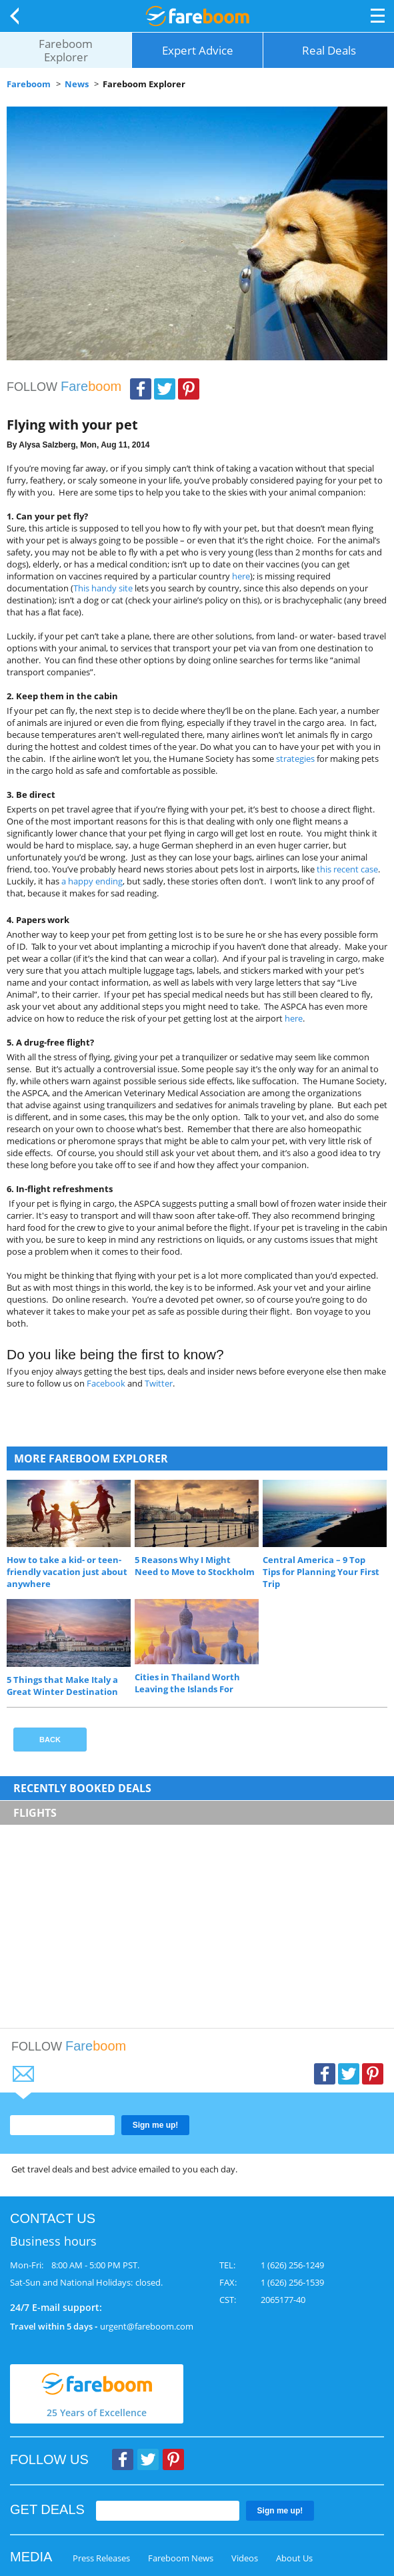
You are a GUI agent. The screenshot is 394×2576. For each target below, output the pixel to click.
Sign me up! (156, 2125)
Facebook (140, 389)
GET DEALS (47, 2509)
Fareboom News (180, 2558)
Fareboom (29, 84)
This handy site (103, 588)
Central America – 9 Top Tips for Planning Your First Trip (321, 1572)
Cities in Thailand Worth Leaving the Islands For (187, 1683)
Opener (377, 15)
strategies (295, 759)
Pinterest (188, 389)
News (77, 84)
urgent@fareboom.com (146, 2326)
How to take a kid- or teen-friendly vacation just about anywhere (67, 1572)
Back (17, 16)
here (241, 576)
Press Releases (101, 2558)
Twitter (164, 389)
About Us (294, 2558)
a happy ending (92, 881)
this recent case (347, 869)
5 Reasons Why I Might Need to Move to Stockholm (195, 1566)
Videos (244, 2558)
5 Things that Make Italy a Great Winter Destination (62, 1686)
